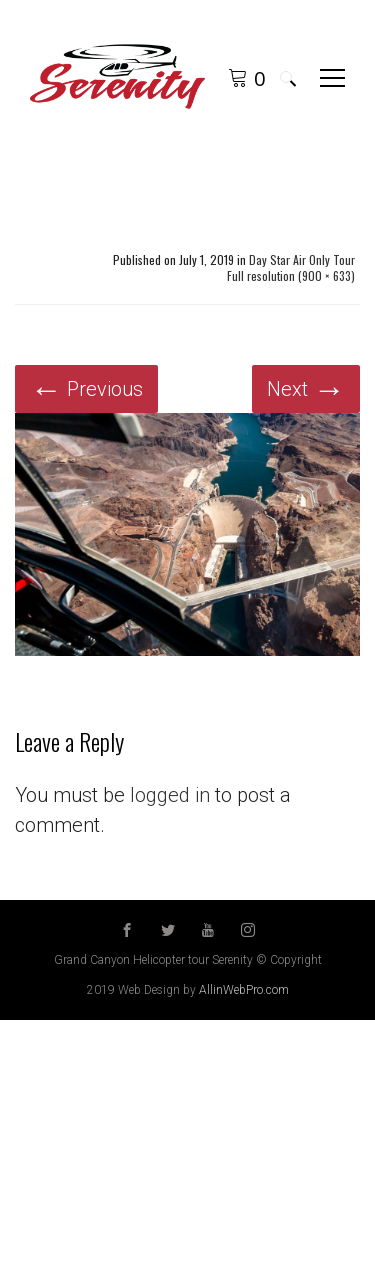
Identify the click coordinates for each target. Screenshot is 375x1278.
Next (306, 389)
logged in (170, 795)
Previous (86, 389)
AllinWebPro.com (244, 990)
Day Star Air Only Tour (302, 260)
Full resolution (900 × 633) (291, 276)
